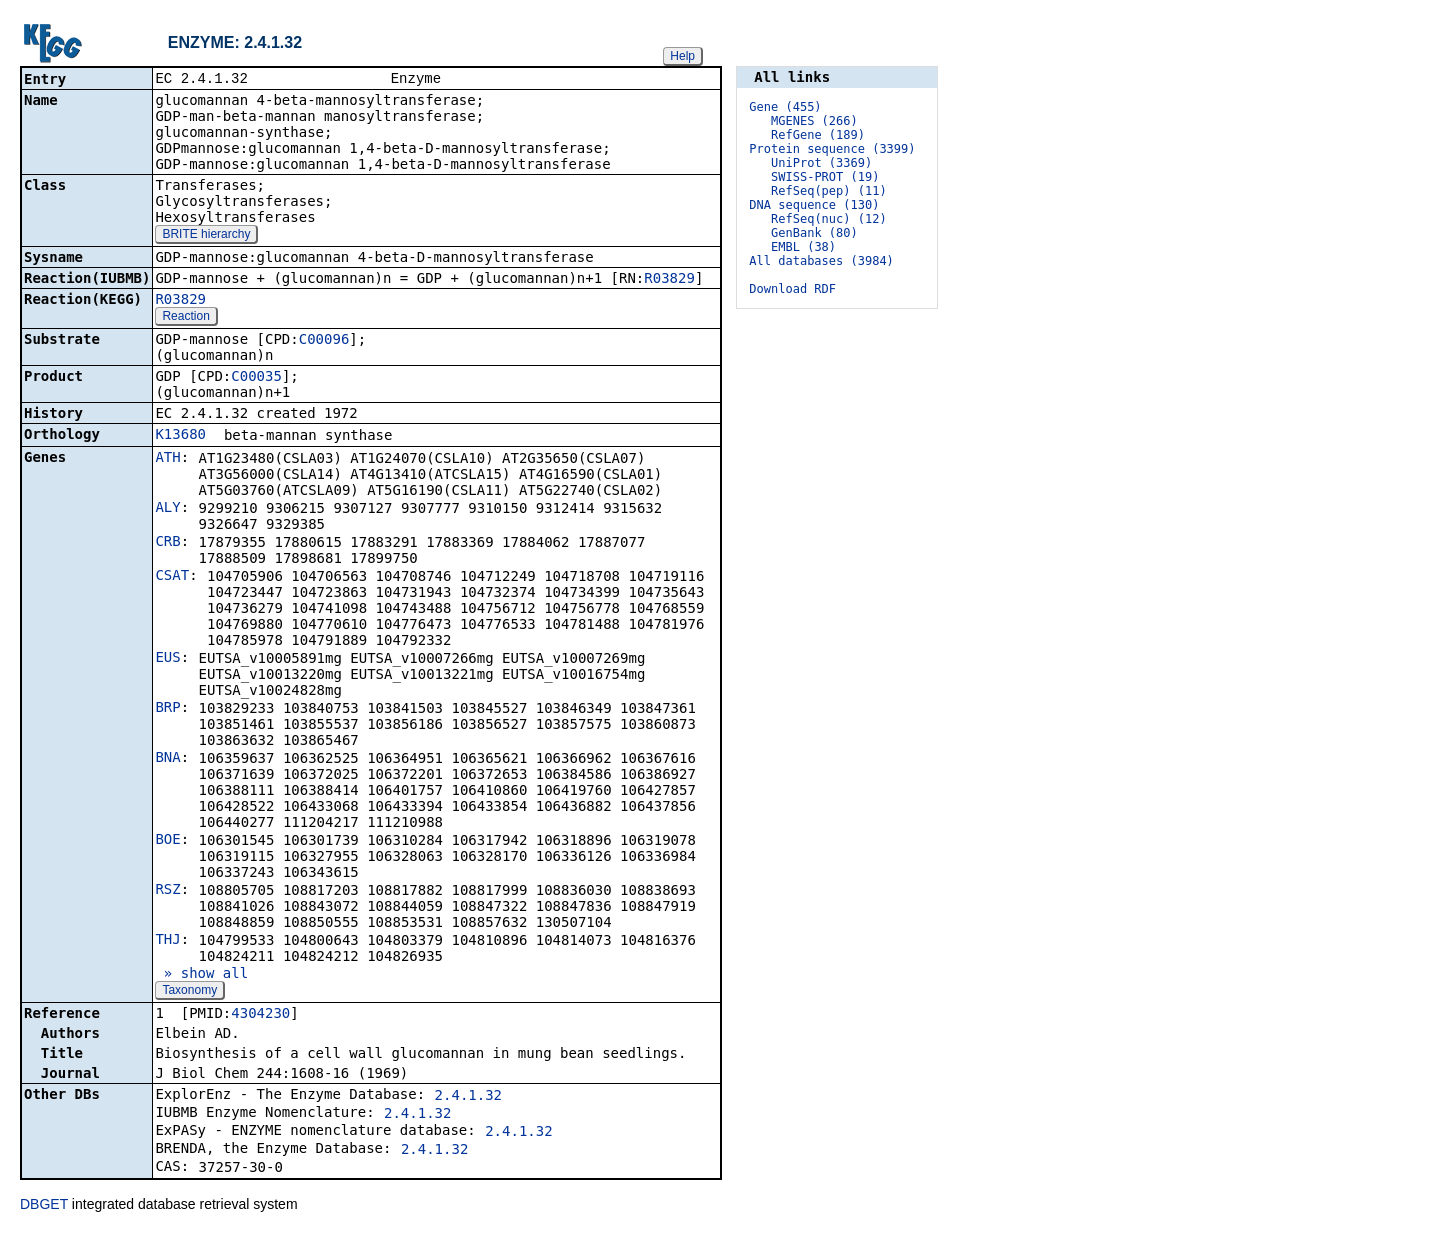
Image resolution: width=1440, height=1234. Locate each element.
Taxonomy (189, 992)
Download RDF (792, 289)
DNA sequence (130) (814, 205)
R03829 (669, 280)
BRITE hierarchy (206, 236)
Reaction (185, 318)
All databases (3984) (821, 261)
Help (682, 56)
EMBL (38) (803, 247)
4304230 (260, 1015)
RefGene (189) (818, 135)
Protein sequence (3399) (832, 149)
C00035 (256, 378)
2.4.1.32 (468, 1097)
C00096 (324, 341)
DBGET (44, 1206)
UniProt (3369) (821, 163)
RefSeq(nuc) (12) (829, 219)
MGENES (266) (814, 121)
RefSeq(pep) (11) (829, 191)
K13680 (180, 436)
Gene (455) (785, 107)
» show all (201, 975)
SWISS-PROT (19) (825, 177)
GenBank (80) (814, 233)
